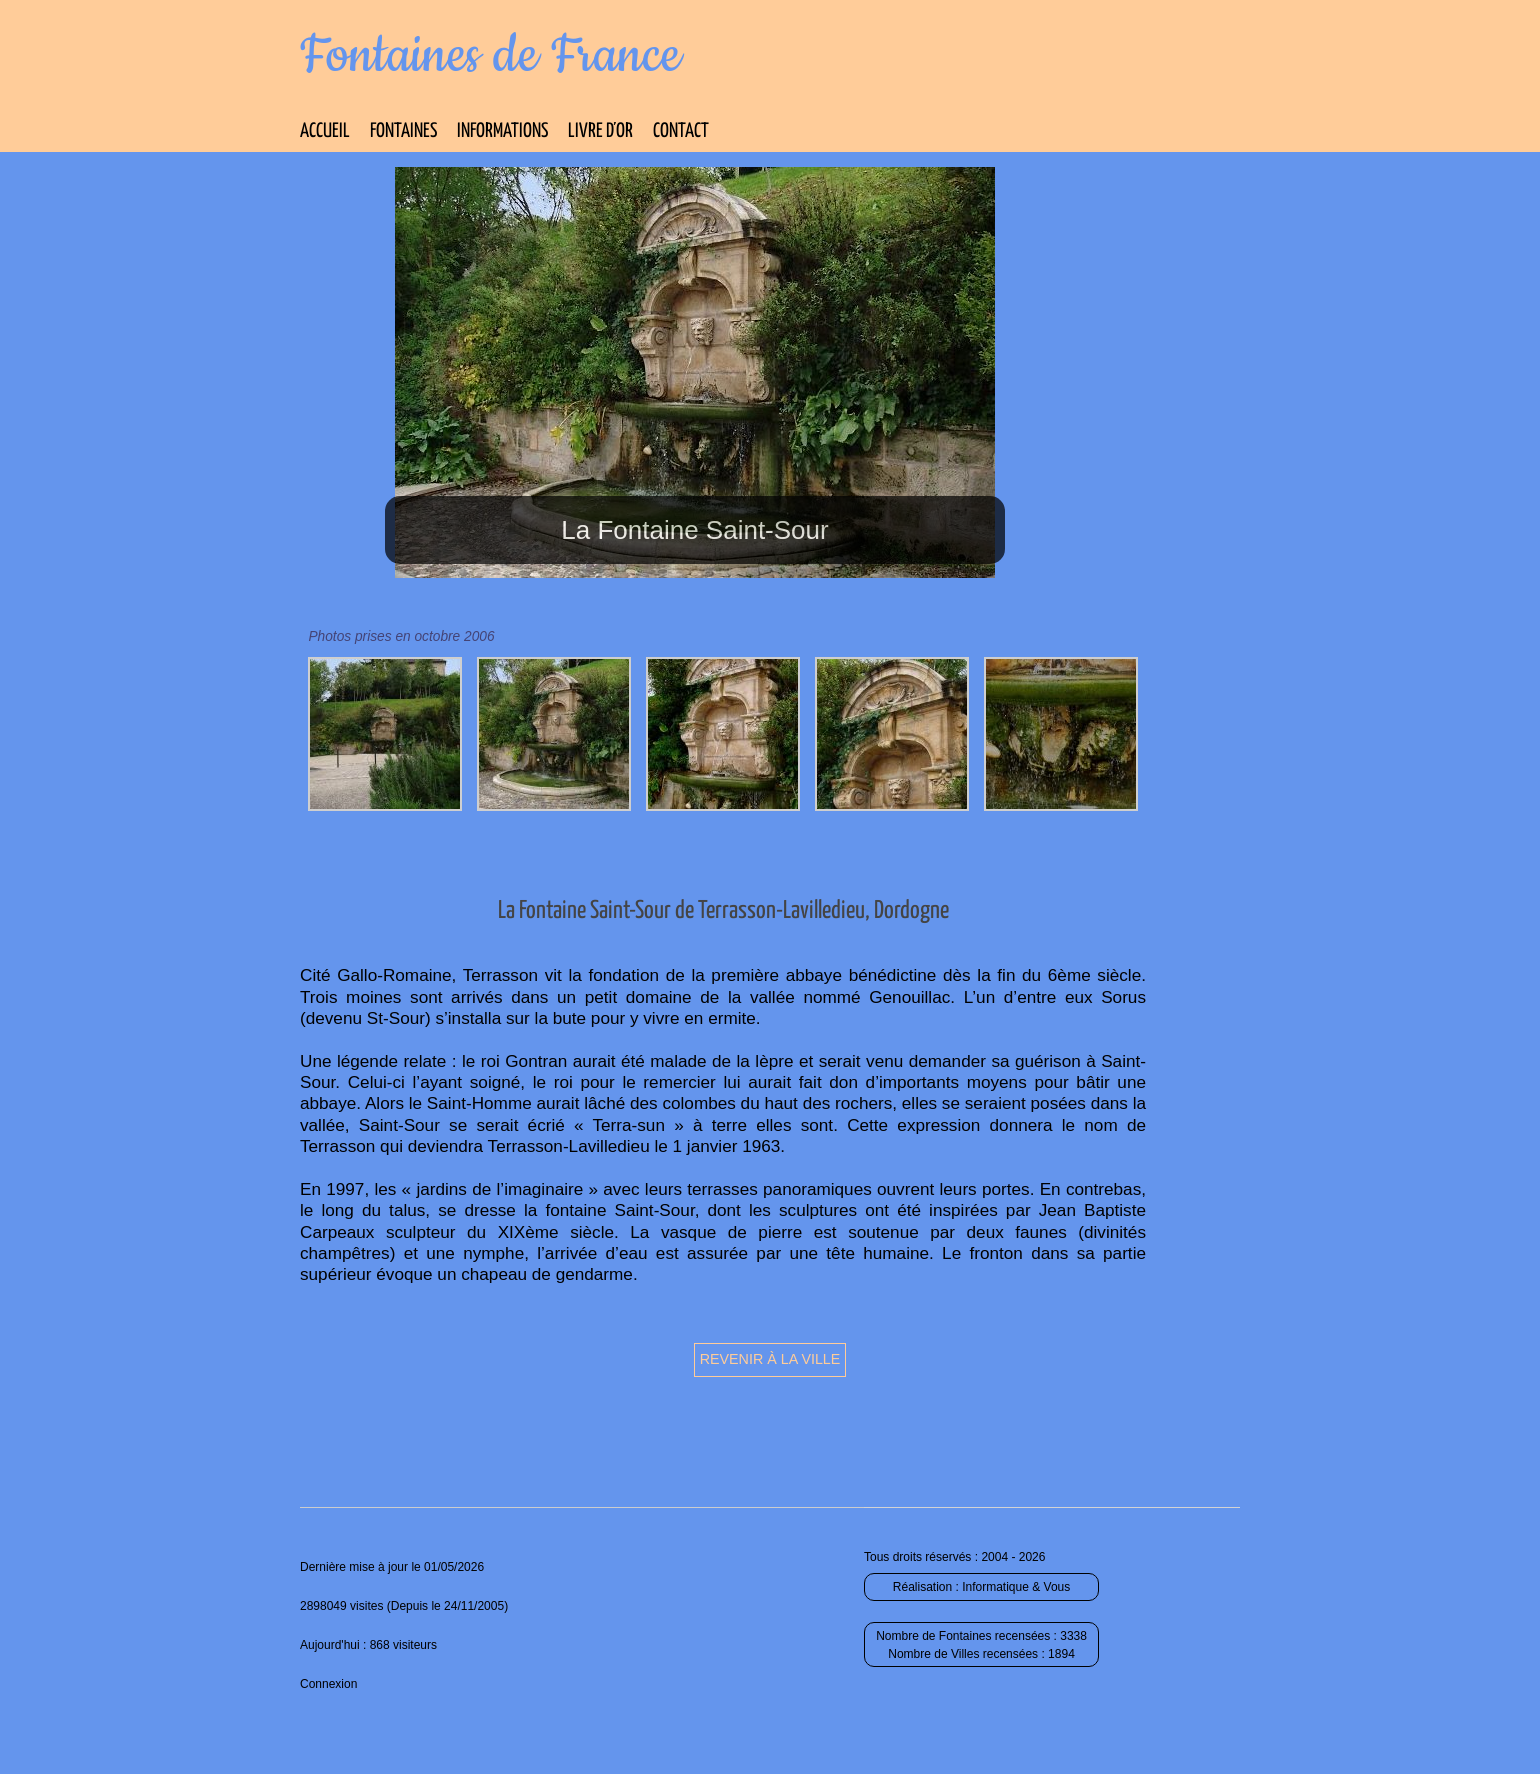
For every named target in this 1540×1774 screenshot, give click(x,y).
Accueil (325, 131)
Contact (681, 131)
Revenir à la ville (770, 1359)
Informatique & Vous (1016, 1587)
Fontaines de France (490, 56)
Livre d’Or (600, 131)
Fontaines (403, 131)
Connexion (328, 1684)
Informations (502, 131)
